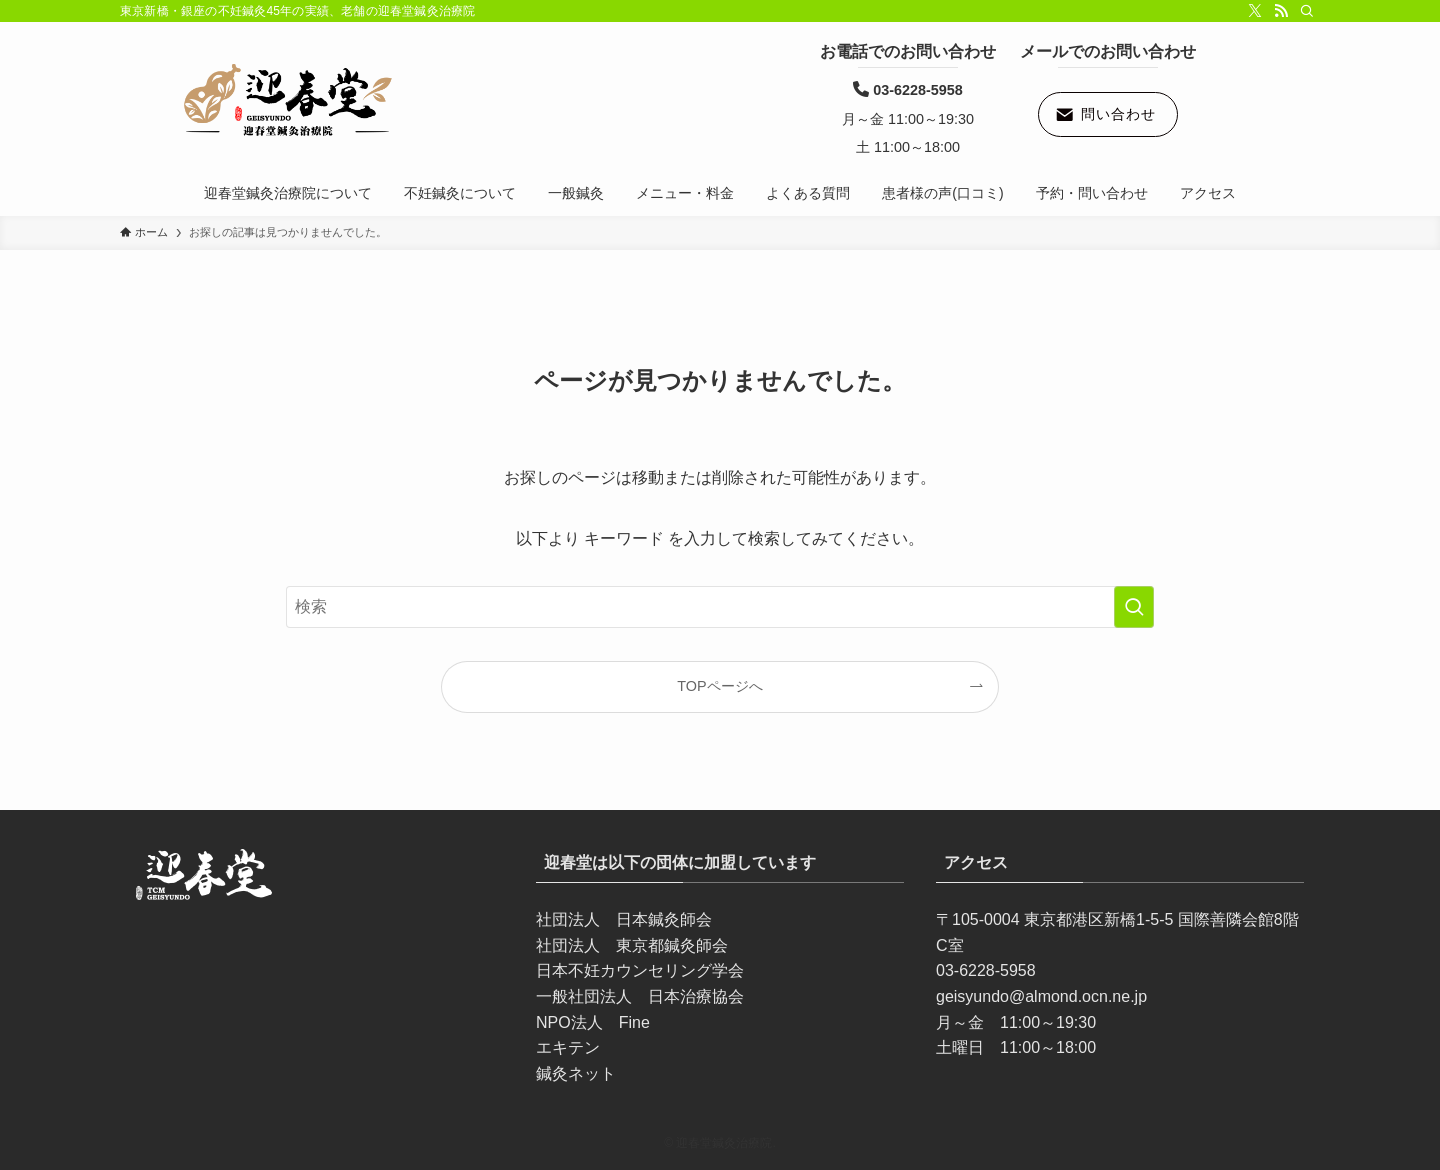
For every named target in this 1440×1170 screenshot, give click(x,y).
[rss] (1281, 11)
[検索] (1307, 11)
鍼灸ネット (576, 1073)
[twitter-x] (1255, 11)
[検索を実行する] (1134, 607)
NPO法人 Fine (593, 1022)
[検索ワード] (720, 607)
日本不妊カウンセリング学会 (640, 970)
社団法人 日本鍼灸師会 (624, 919)
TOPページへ (719, 686)
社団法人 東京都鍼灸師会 (632, 945)
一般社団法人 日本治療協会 (640, 996)
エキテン (568, 1047)
